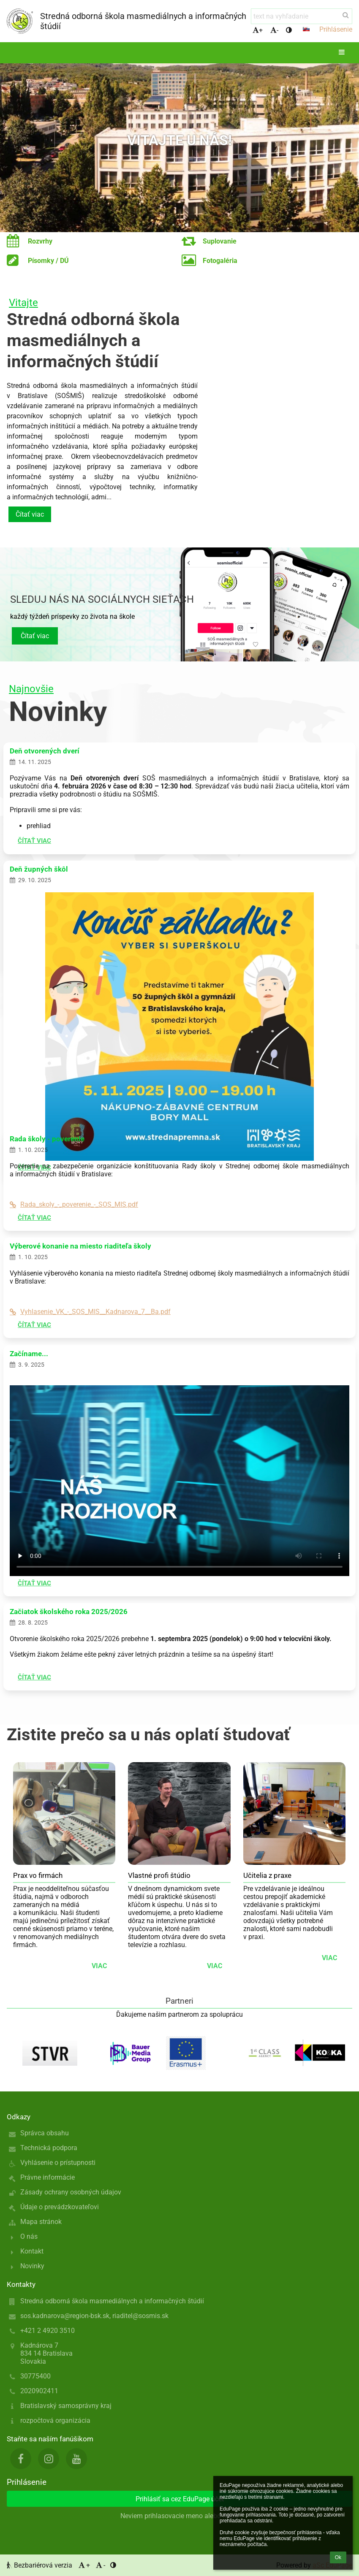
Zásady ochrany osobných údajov (70, 2192)
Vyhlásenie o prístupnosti (57, 2163)
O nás (29, 2236)
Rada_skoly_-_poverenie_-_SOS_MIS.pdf (74, 1204)
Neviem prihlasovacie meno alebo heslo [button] (179, 2516)
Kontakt (32, 2251)
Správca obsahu (44, 2133)
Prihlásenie (335, 29)
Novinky (32, 2266)
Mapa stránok (41, 2222)
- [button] (274, 30)
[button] (306, 29)
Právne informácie (47, 2177)
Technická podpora (48, 2148)
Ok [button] (338, 2557)
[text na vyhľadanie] (301, 16)
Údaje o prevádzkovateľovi (59, 2207)
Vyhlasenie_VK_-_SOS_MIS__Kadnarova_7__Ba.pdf (90, 1312)
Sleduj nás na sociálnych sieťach (102, 599)
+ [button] (258, 30)
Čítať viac (30, 514)
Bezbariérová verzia (40, 2565)
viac (99, 1966)
